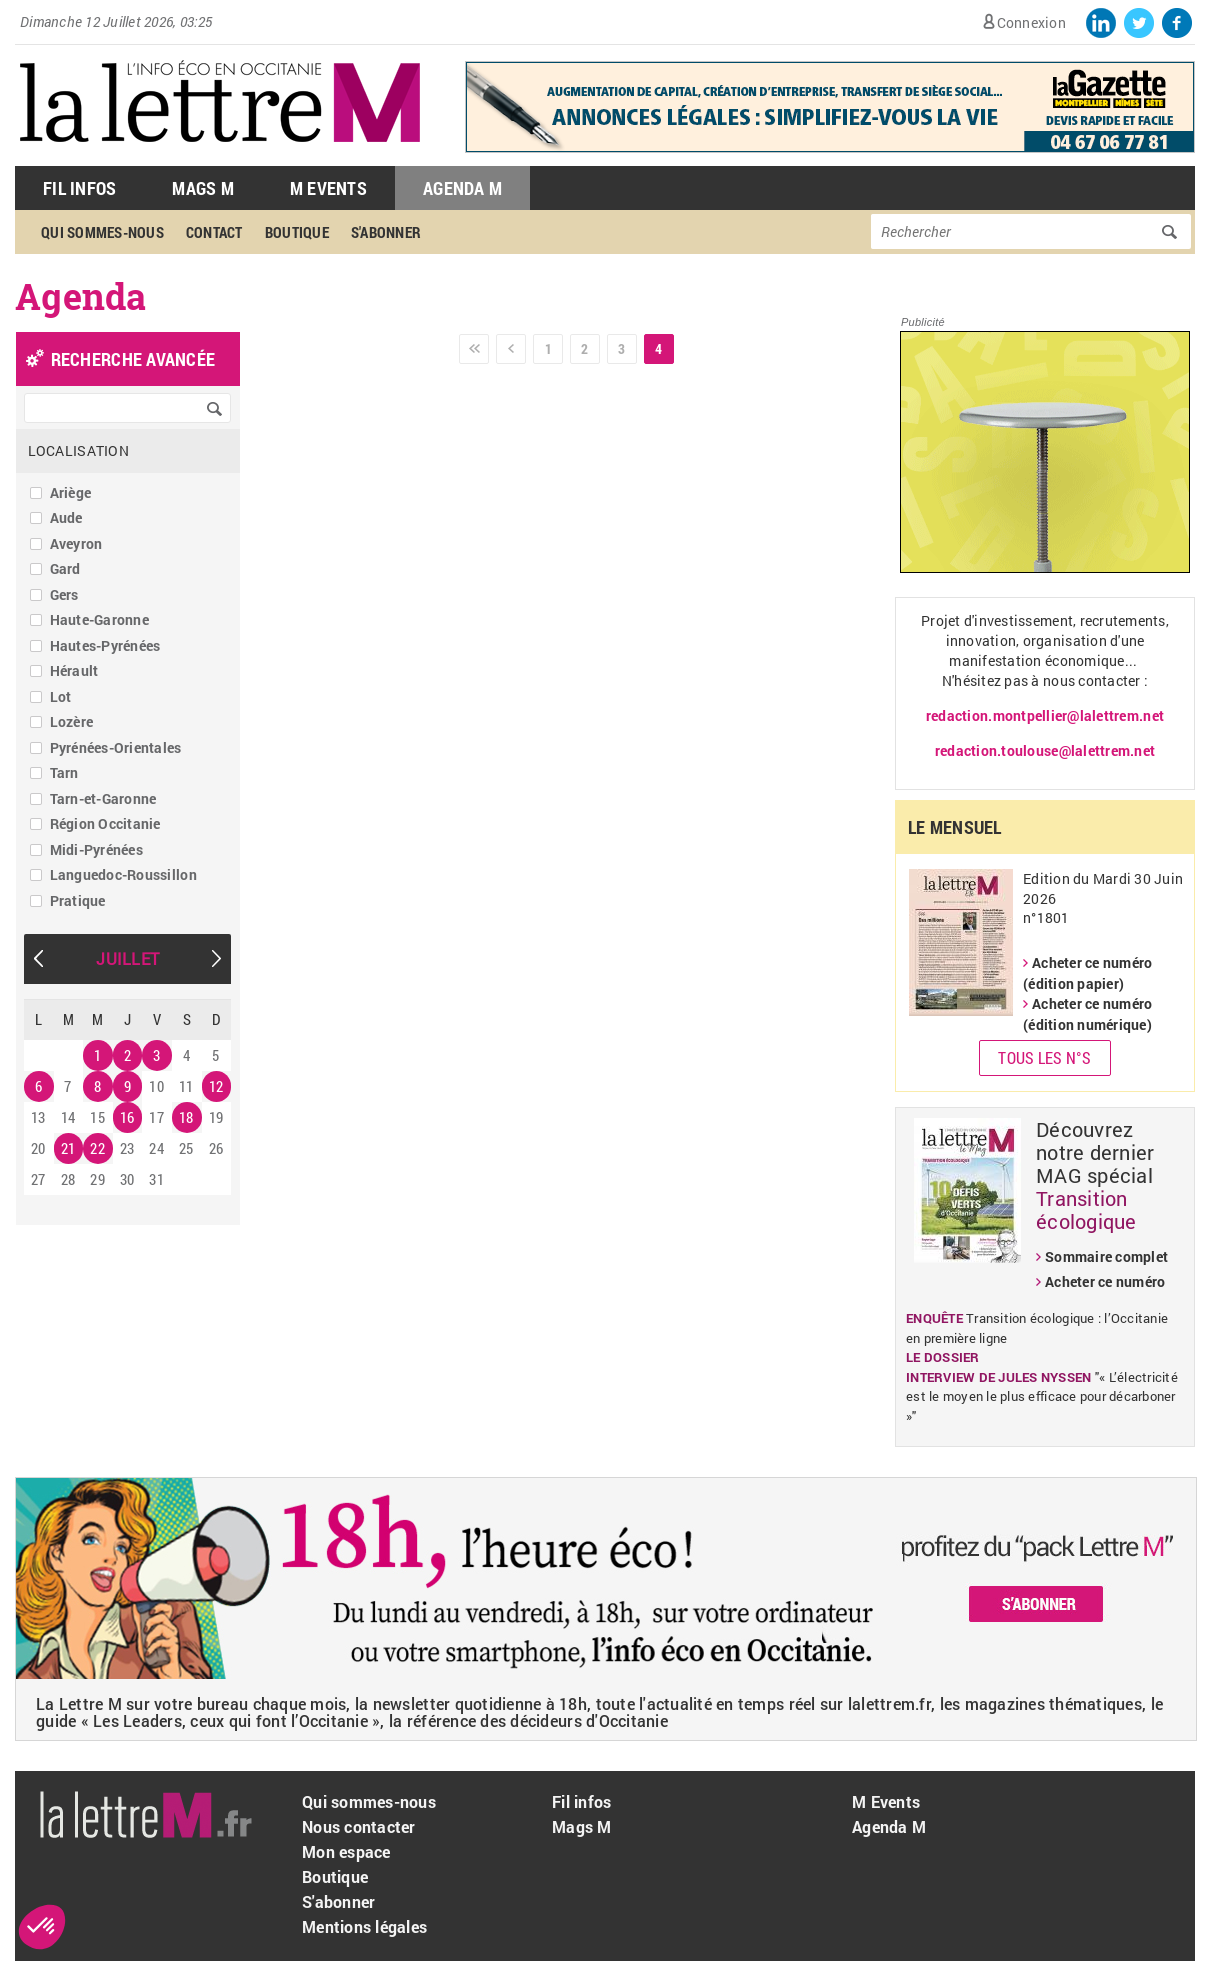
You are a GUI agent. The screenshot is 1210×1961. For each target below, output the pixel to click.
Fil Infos (79, 188)
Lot (61, 696)
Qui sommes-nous (102, 232)
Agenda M (462, 188)
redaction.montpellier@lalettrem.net (1045, 715)
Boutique (297, 232)
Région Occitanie (105, 823)
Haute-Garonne (99, 619)
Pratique (78, 900)
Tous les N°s (1044, 1057)
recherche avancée (133, 359)
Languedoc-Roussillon (123, 874)
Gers (64, 594)
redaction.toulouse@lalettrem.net (1045, 750)
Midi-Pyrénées (96, 849)
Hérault (74, 670)
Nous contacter (359, 1826)
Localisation (78, 450)
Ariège (71, 492)
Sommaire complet (1106, 1256)
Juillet (127, 958)
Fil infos (581, 1801)
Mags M (203, 188)
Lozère (72, 721)
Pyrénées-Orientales (116, 747)
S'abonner (386, 232)
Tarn (64, 772)
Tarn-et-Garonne (103, 798)
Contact (214, 232)
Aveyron (76, 543)
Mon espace (346, 1851)
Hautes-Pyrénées (105, 645)
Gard (65, 568)
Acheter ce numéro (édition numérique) (1087, 1014)
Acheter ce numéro (1105, 1281)
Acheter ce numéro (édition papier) (1087, 973)
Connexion (1031, 22)
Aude (66, 517)
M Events (328, 188)
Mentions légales (364, 1926)
